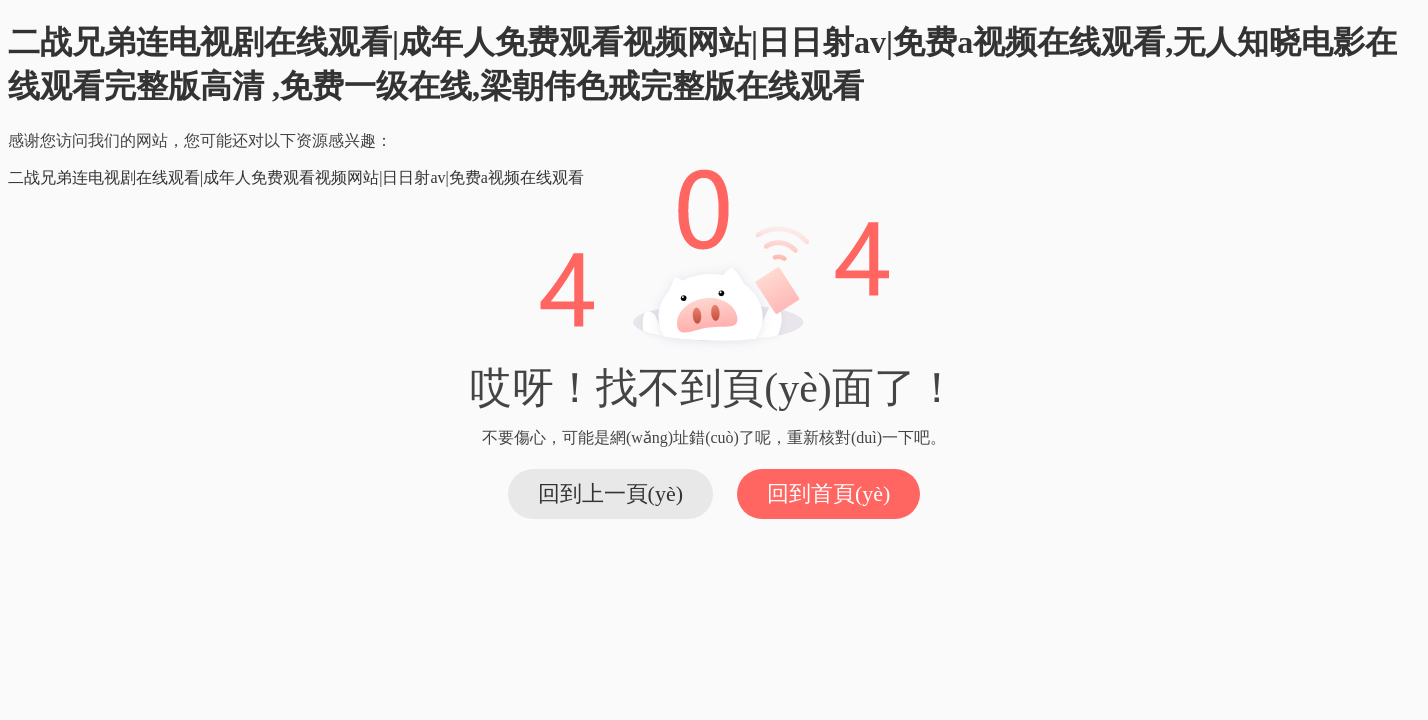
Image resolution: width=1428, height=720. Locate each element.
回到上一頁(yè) (610, 493)
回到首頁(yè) (828, 493)
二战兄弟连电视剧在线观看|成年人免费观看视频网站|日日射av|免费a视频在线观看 (296, 177)
